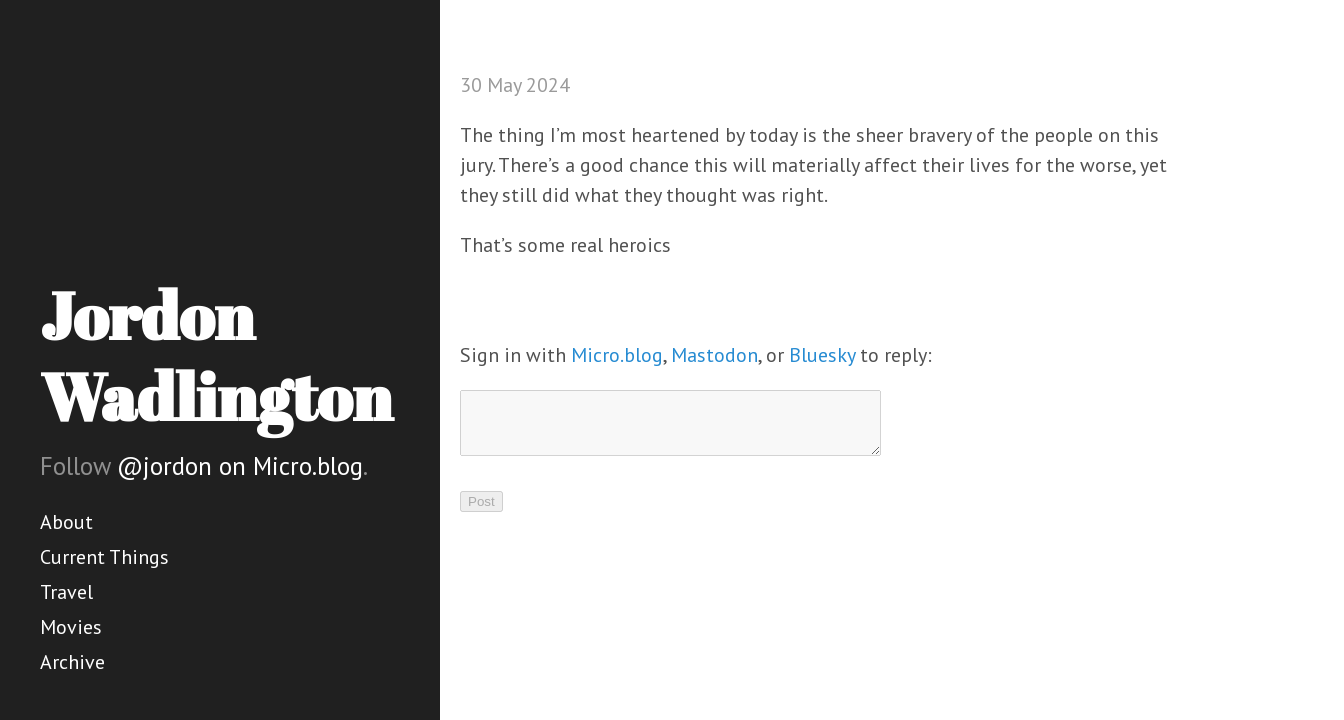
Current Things (104, 557)
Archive (72, 662)
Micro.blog (617, 355)
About (66, 522)
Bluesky (822, 355)
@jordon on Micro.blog (240, 466)
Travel (66, 592)
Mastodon (714, 355)
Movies (71, 627)
